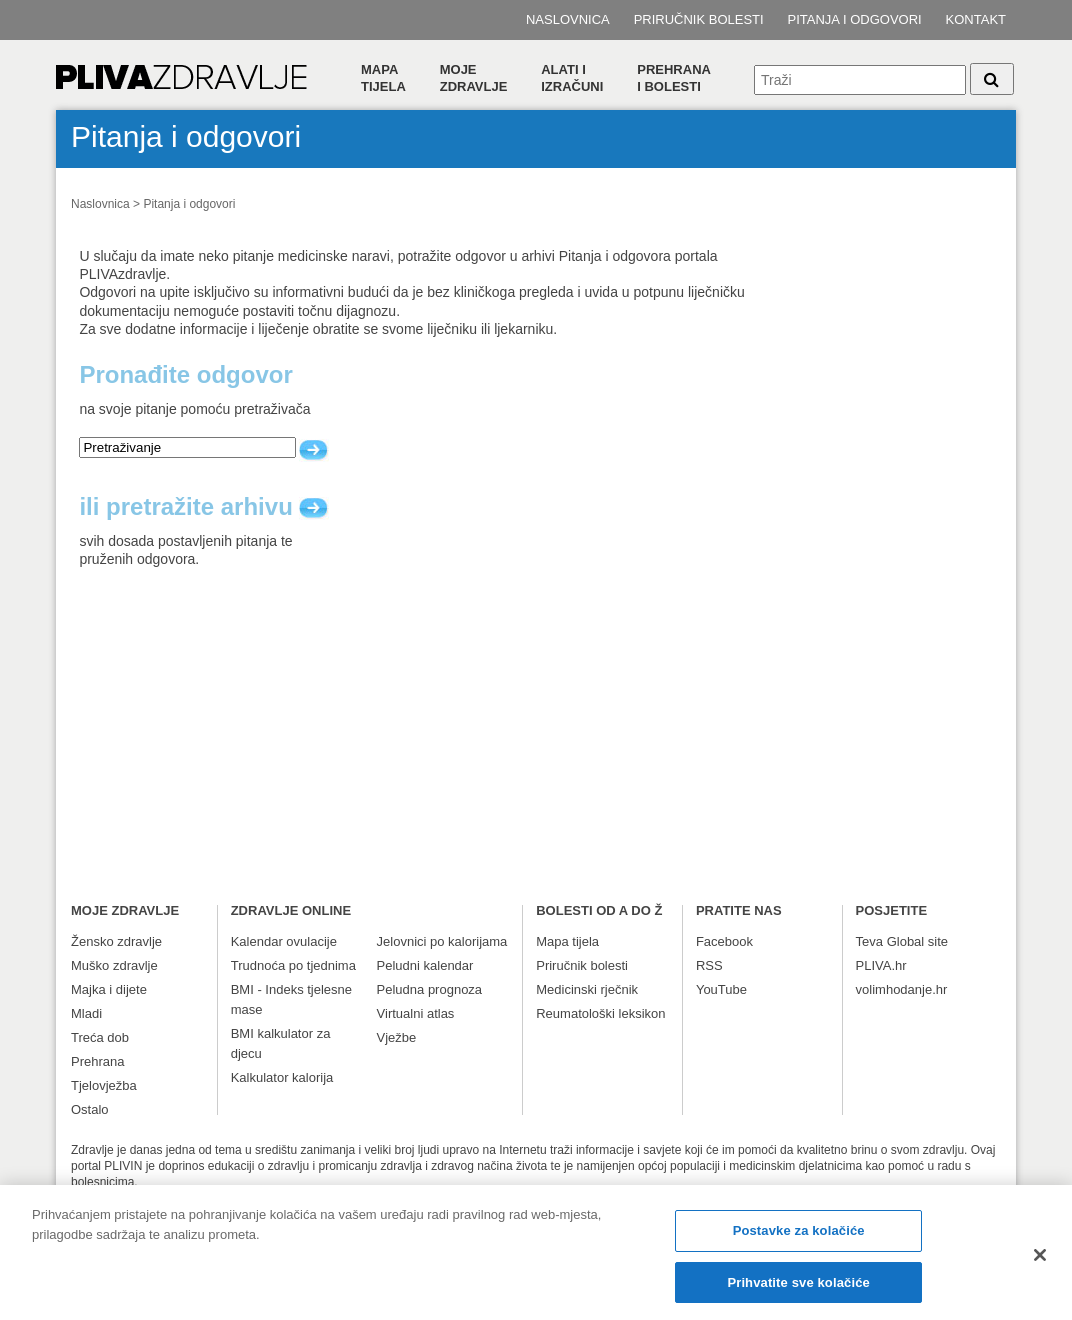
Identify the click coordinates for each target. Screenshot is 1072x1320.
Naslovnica (568, 19)
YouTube (721, 989)
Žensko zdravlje (116, 941)
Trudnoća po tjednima (293, 965)
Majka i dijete (109, 989)
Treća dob (100, 1037)
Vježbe (397, 1037)
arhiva (314, 508)
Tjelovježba (104, 1085)
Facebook (724, 941)
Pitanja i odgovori (855, 19)
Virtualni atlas (416, 1013)
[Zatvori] (1040, 1264)
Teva (869, 941)
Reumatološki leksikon (600, 1013)
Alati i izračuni (572, 78)
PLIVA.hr (881, 965)
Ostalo (90, 1109)
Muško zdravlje (114, 965)
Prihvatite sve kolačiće (798, 1291)
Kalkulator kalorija (282, 1077)
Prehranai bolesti (674, 78)
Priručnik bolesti (699, 19)
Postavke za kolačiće (799, 1240)
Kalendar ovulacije (284, 941)
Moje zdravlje (474, 78)
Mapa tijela (383, 78)
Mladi (86, 1013)
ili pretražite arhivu (204, 507)
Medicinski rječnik (587, 989)
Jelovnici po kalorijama (442, 941)
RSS (709, 965)
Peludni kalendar (425, 965)
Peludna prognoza (430, 989)
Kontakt (976, 19)
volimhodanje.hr (902, 989)
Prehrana (97, 1061)
